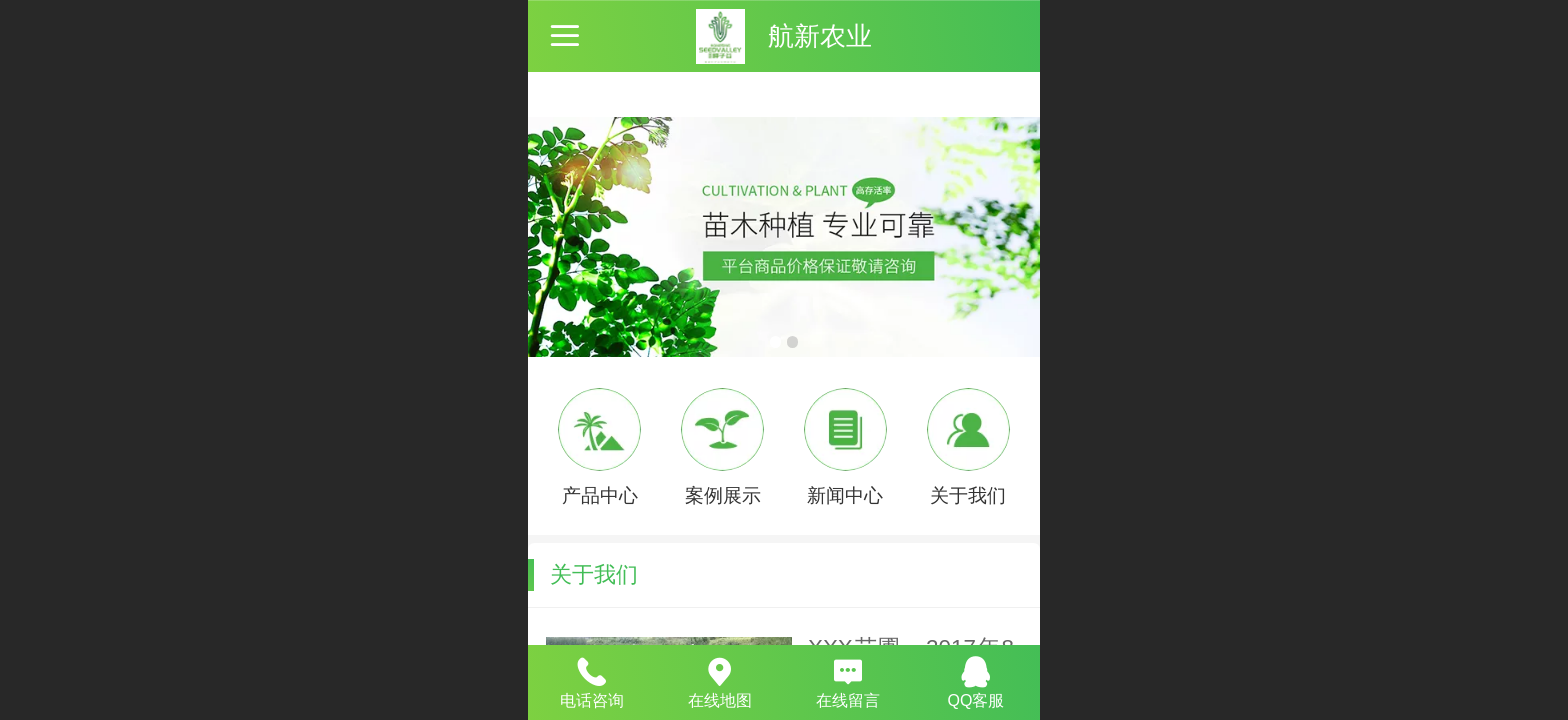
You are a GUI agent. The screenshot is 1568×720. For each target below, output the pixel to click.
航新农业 (820, 36)
